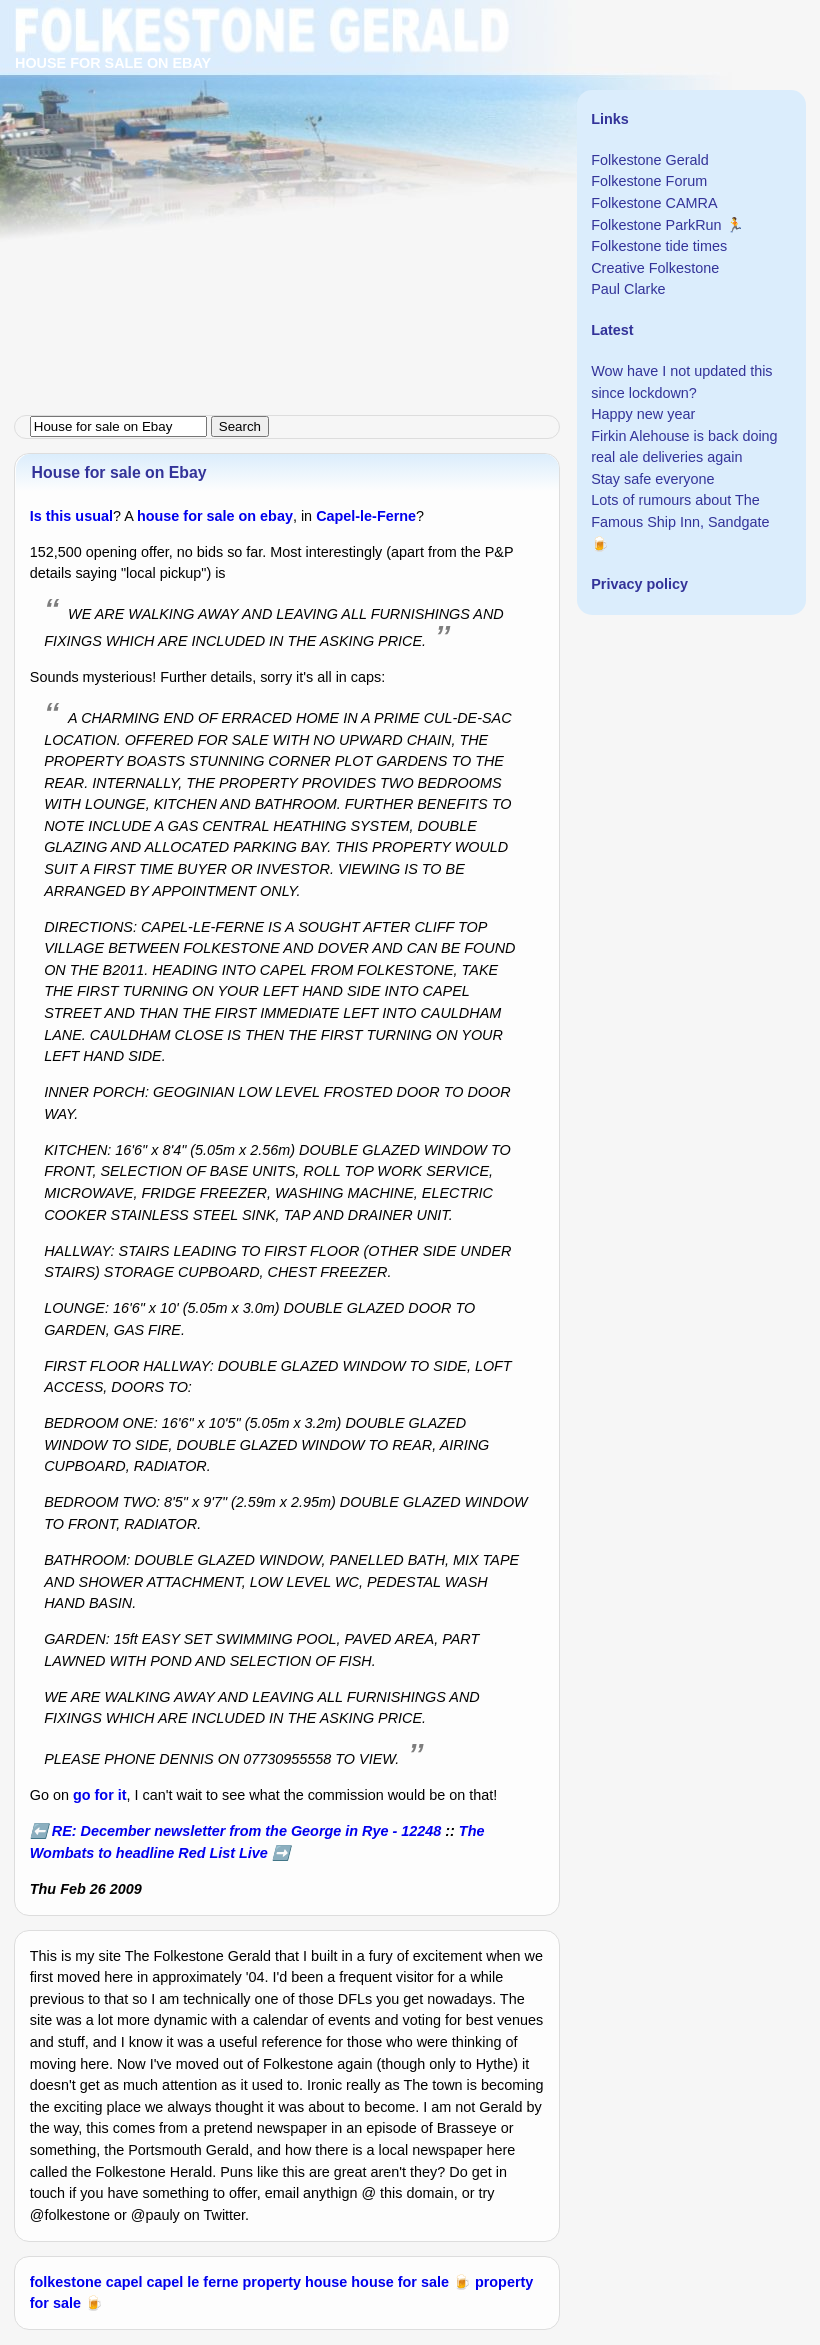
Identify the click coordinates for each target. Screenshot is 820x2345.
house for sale (400, 2282)
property (272, 2282)
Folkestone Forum (649, 181)
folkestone (66, 2282)
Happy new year (643, 414)
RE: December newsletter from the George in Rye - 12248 (246, 1831)
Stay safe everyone (652, 479)
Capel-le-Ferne (366, 516)
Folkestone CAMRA (654, 203)
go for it (100, 1795)
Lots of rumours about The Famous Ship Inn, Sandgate (680, 511)
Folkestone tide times (659, 246)
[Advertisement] (410, 140)
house (326, 2282)
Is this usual (71, 516)
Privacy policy (639, 584)
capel (124, 2282)
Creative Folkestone (655, 268)
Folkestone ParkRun (656, 225)
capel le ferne (193, 2282)
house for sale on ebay (215, 516)
